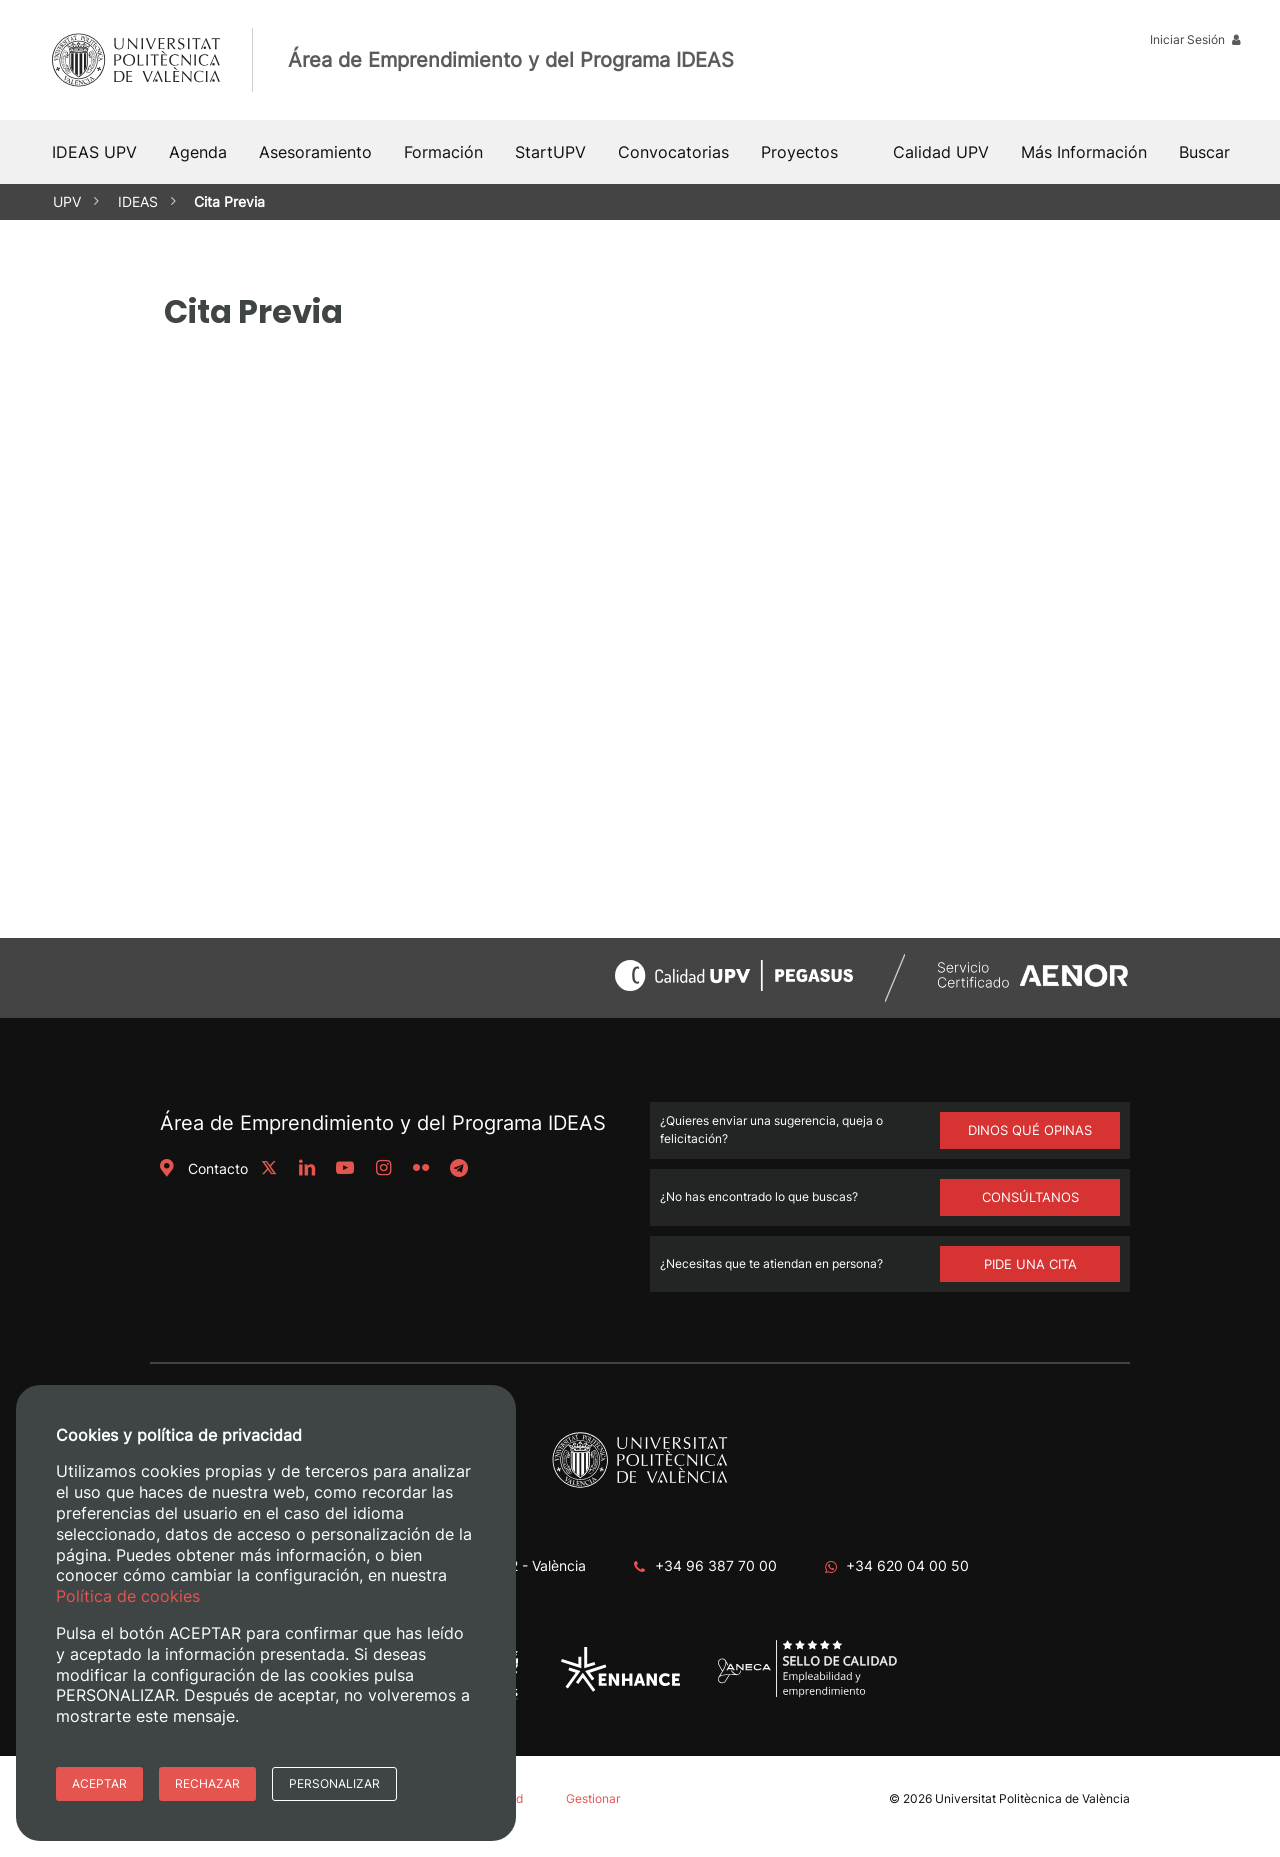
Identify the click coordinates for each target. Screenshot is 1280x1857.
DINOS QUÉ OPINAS (1030, 1130)
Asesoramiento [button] (315, 152)
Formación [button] (443, 152)
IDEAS (138, 201)
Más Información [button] (1084, 152)
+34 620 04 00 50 (907, 1565)
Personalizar (334, 1783)
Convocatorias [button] (673, 152)
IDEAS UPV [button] (94, 152)
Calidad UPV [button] (941, 152)
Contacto (202, 1168)
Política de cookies (128, 1596)
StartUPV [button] (550, 152)
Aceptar (99, 1783)
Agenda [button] (198, 152)
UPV (67, 201)
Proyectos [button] (799, 152)
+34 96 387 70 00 (716, 1565)
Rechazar (207, 1783)
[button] (1204, 152)
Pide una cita (1030, 1264)
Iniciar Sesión (1195, 39)
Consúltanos (1030, 1197)
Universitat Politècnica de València (1032, 1798)
